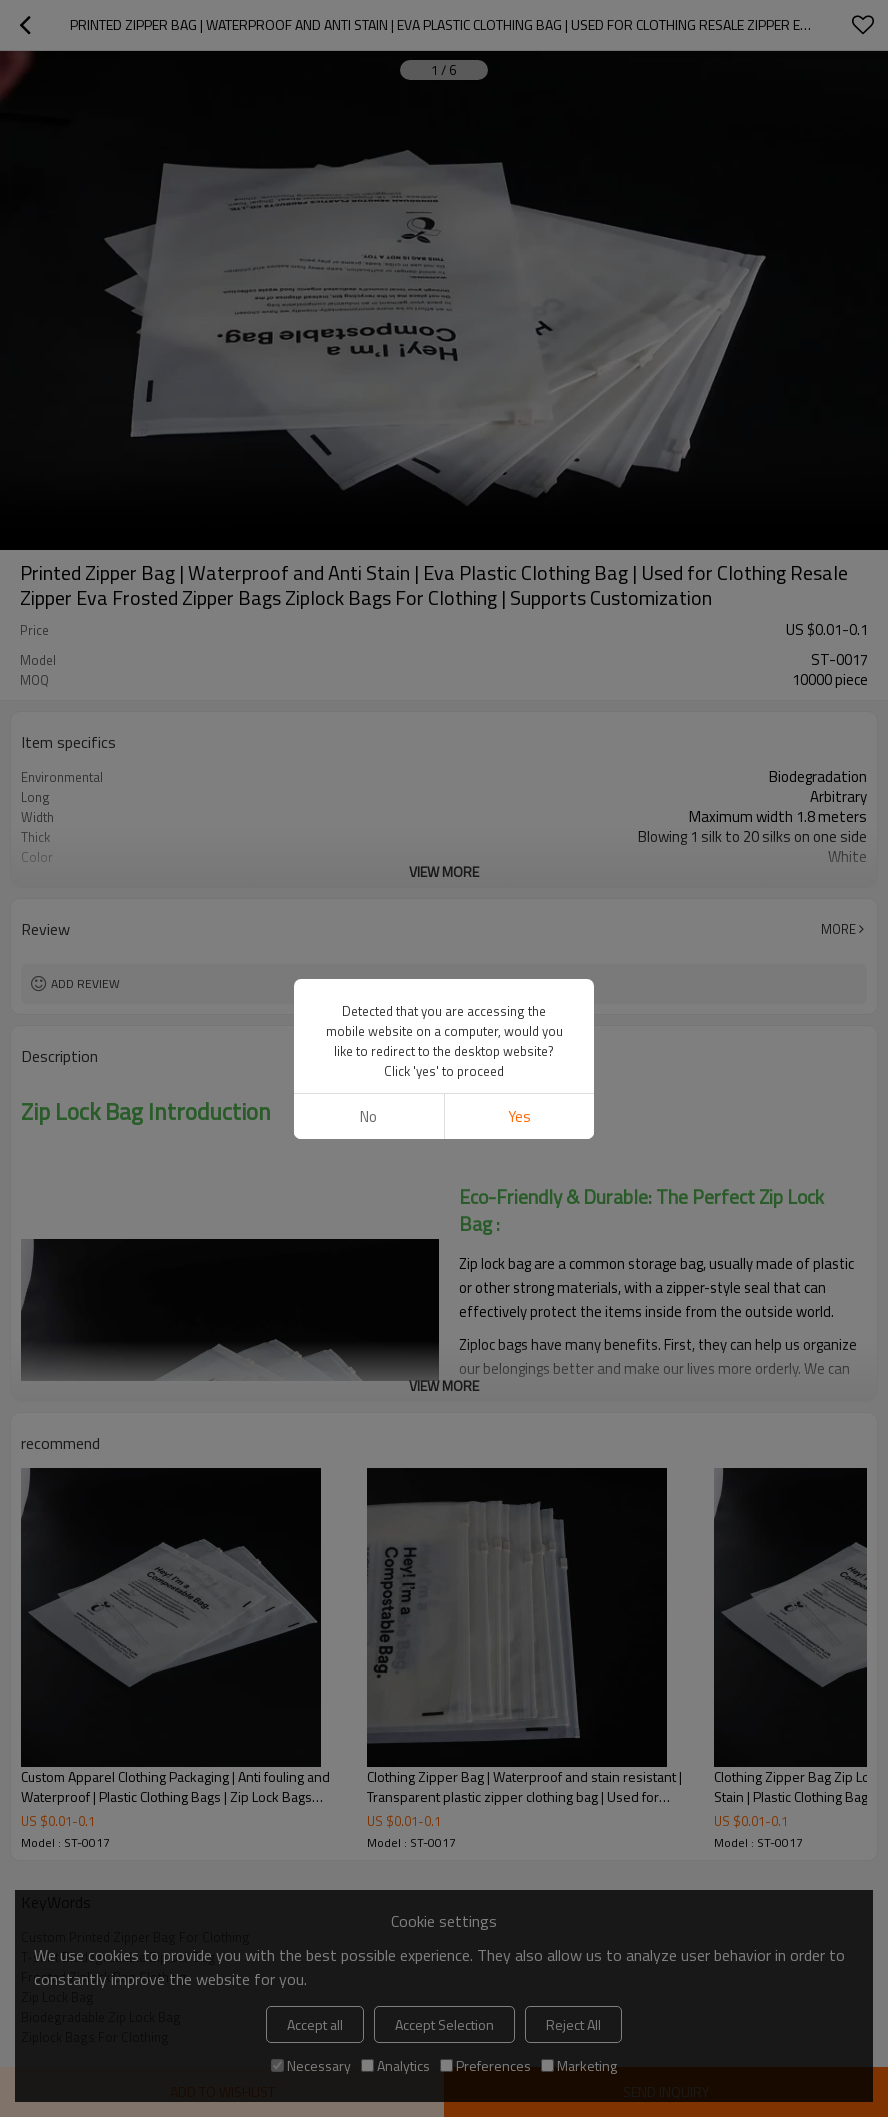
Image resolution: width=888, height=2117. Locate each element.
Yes (519, 1116)
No (368, 1116)
